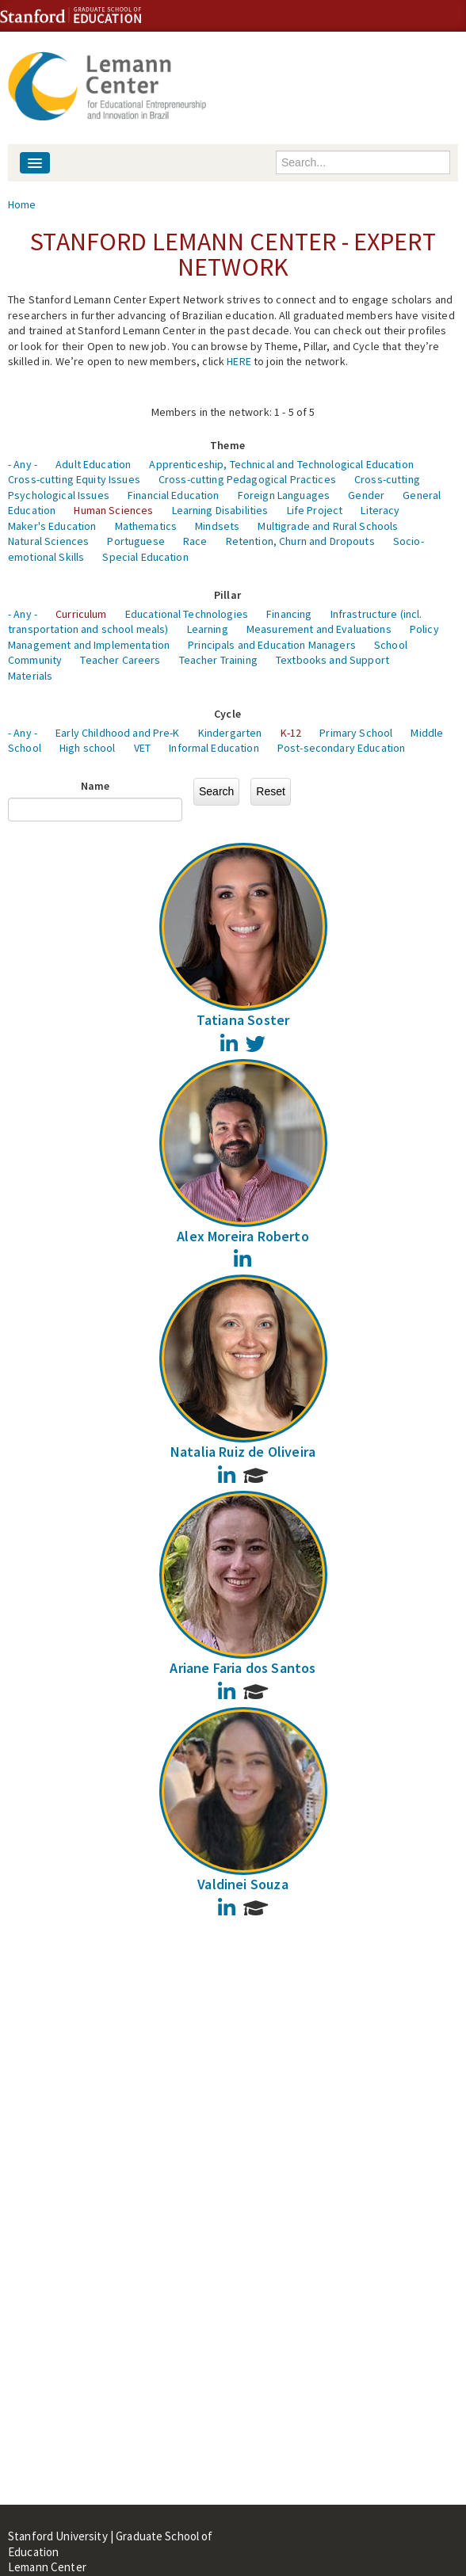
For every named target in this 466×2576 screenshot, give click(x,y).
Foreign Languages (284, 495)
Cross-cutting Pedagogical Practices (247, 479)
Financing (288, 614)
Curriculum (80, 614)
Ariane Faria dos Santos (242, 1668)
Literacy (380, 510)
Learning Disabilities (220, 510)
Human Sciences (113, 510)
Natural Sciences (48, 541)
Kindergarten (230, 733)
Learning (207, 629)
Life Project (315, 510)
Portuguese (135, 541)
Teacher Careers (120, 660)
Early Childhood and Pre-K (117, 733)
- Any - (22, 464)
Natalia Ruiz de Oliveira (242, 1451)
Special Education (145, 557)
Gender (366, 495)
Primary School (355, 733)
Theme (227, 445)
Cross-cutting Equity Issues (74, 479)
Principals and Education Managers (272, 645)
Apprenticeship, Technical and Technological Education (281, 464)
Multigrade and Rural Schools (328, 526)
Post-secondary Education (341, 748)
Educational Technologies (186, 614)
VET (142, 748)
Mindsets (217, 526)
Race (195, 541)
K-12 (291, 733)
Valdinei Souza (242, 1884)
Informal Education (214, 748)
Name (95, 786)
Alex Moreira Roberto (243, 1236)
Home (22, 204)
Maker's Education (52, 526)
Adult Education (93, 464)
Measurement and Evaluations (319, 629)
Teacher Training (218, 660)
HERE (239, 361)
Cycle (227, 714)
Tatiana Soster (243, 1020)
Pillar (227, 595)
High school (87, 748)
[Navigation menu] (35, 162)
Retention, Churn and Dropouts (300, 541)
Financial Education (174, 495)
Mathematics (146, 526)
